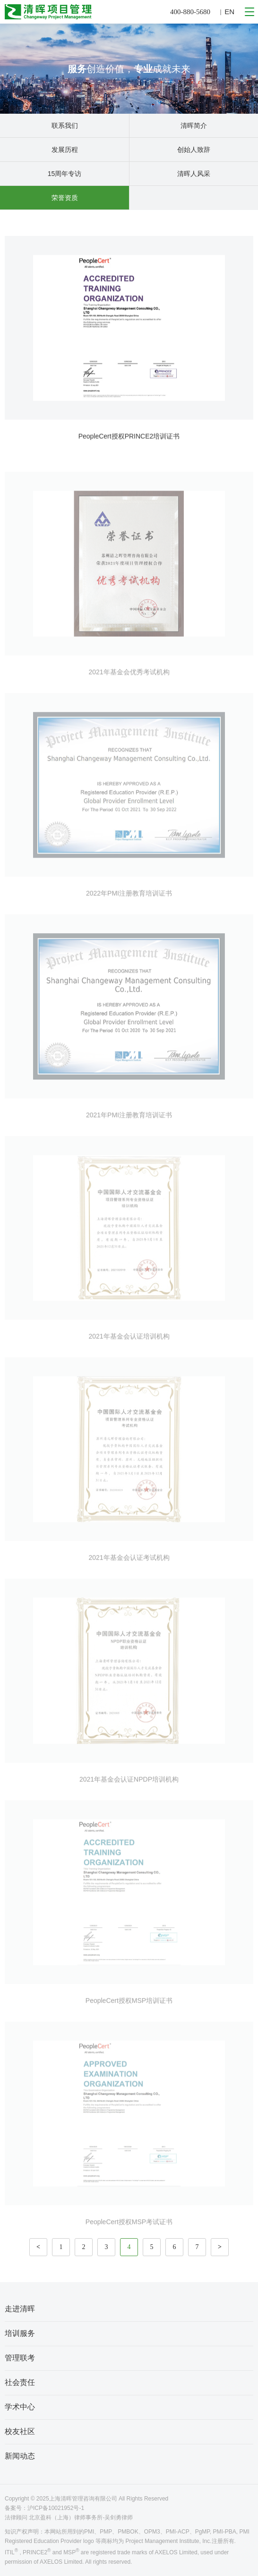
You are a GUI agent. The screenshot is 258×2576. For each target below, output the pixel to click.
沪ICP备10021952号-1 (55, 2508)
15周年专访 (65, 173)
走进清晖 (20, 2309)
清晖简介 (194, 125)
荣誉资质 (65, 197)
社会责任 (20, 2382)
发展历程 (65, 149)
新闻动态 (20, 2456)
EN (229, 12)
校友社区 (20, 2431)
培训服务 (20, 2333)
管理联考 (20, 2358)
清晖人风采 (193, 173)
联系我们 (65, 125)
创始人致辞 (193, 149)
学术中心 (20, 2407)
